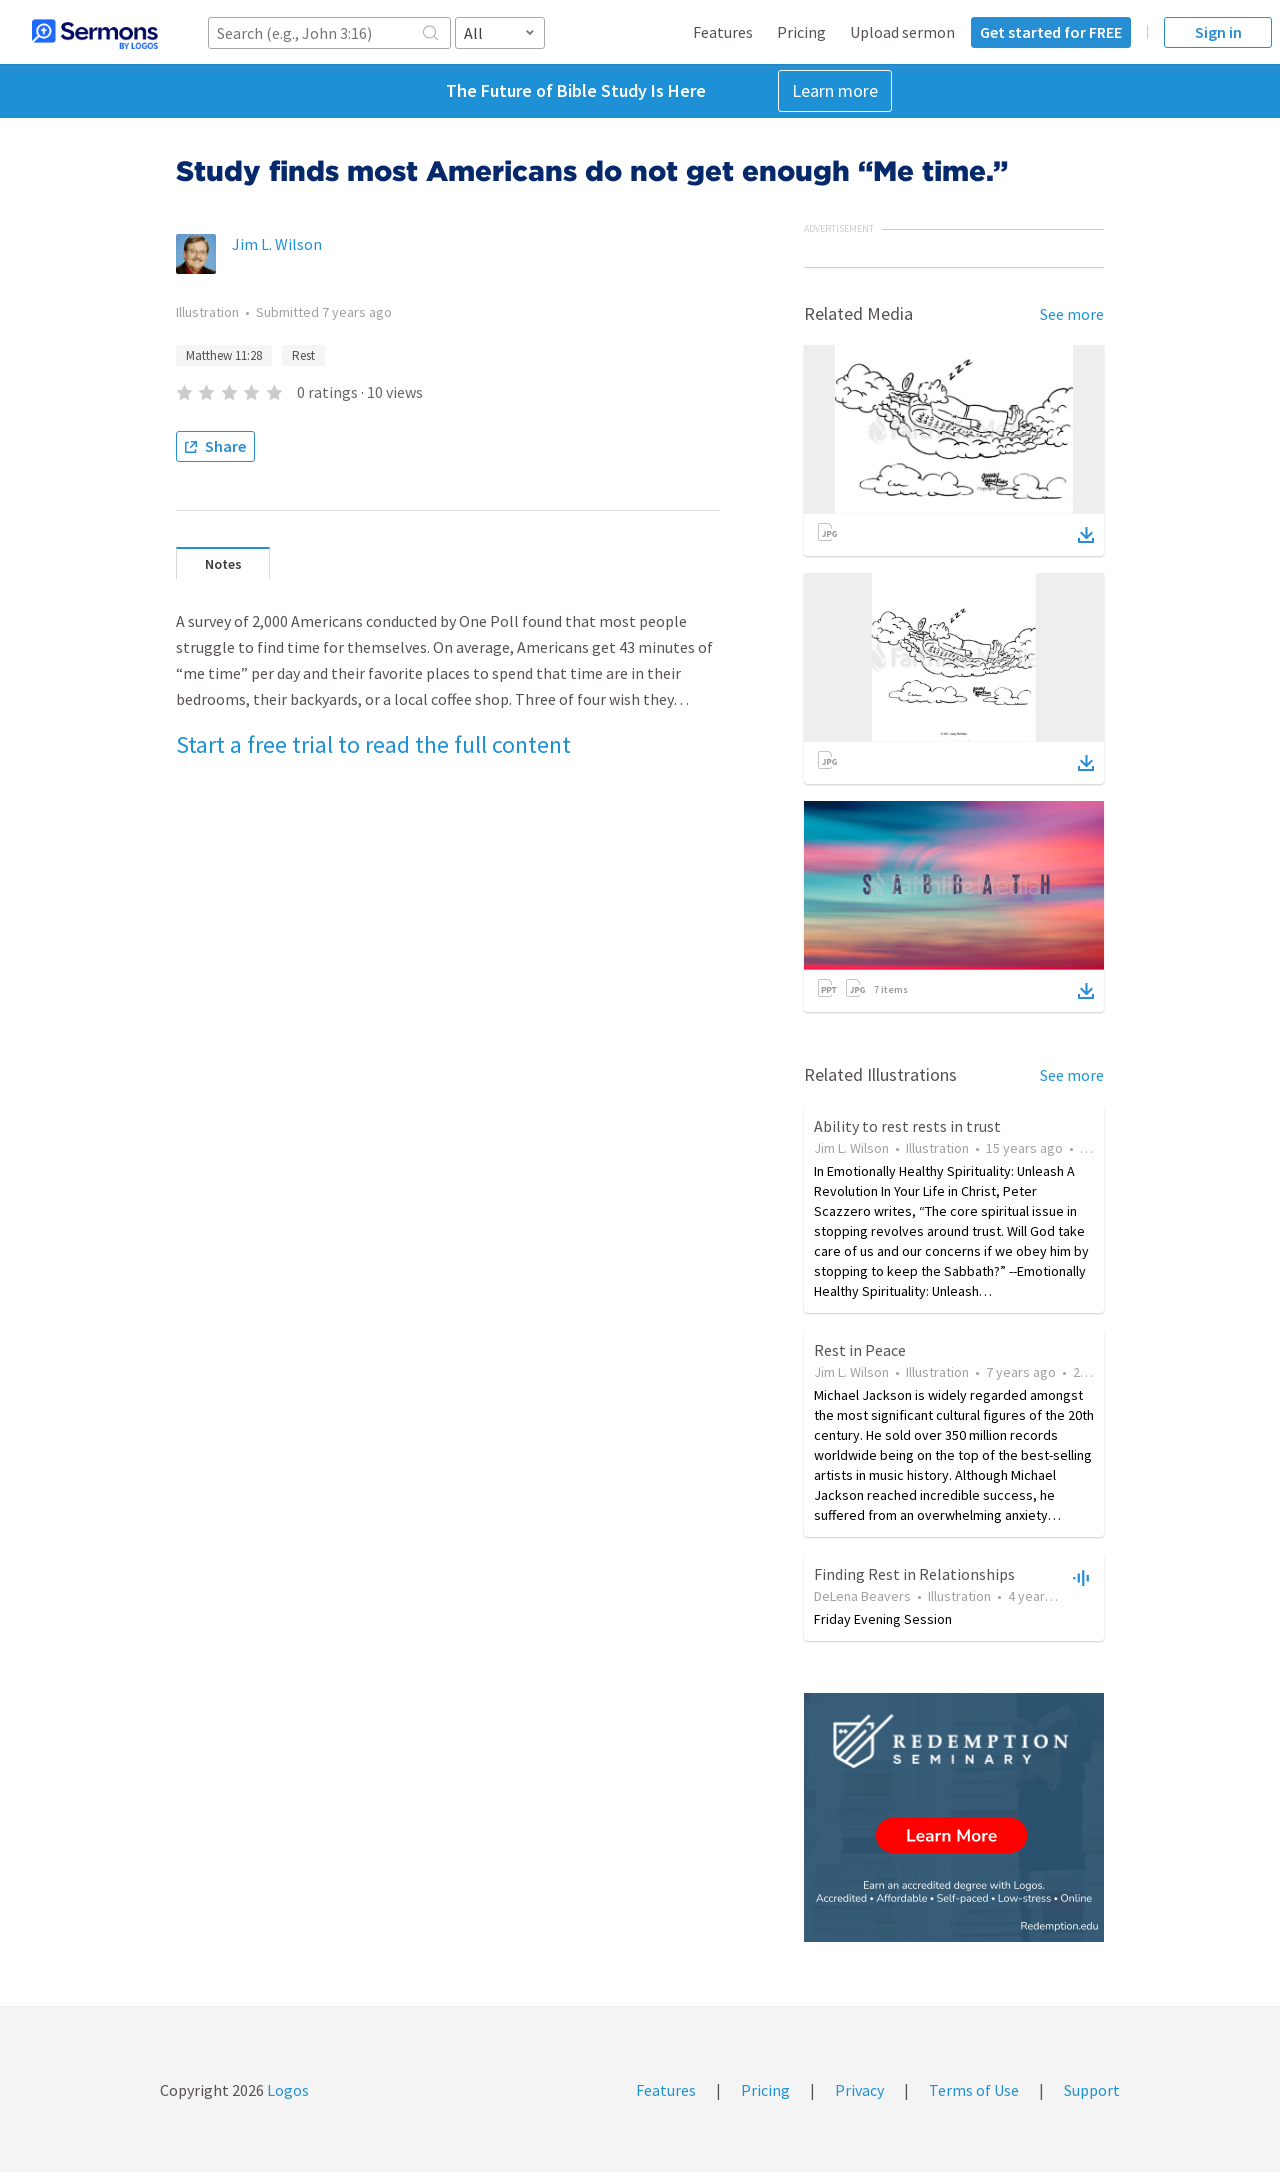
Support (1092, 2090)
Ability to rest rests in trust (907, 1126)
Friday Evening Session (883, 1619)
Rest (303, 355)
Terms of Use (974, 2090)
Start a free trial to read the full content (373, 744)
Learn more (835, 90)
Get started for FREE (1051, 32)
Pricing (801, 32)
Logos (286, 2090)
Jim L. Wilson (277, 244)
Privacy (859, 2090)
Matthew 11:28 (224, 355)
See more (1072, 314)
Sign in (1218, 32)
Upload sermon (902, 32)
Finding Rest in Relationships (914, 1574)
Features (723, 32)
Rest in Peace (860, 1350)
